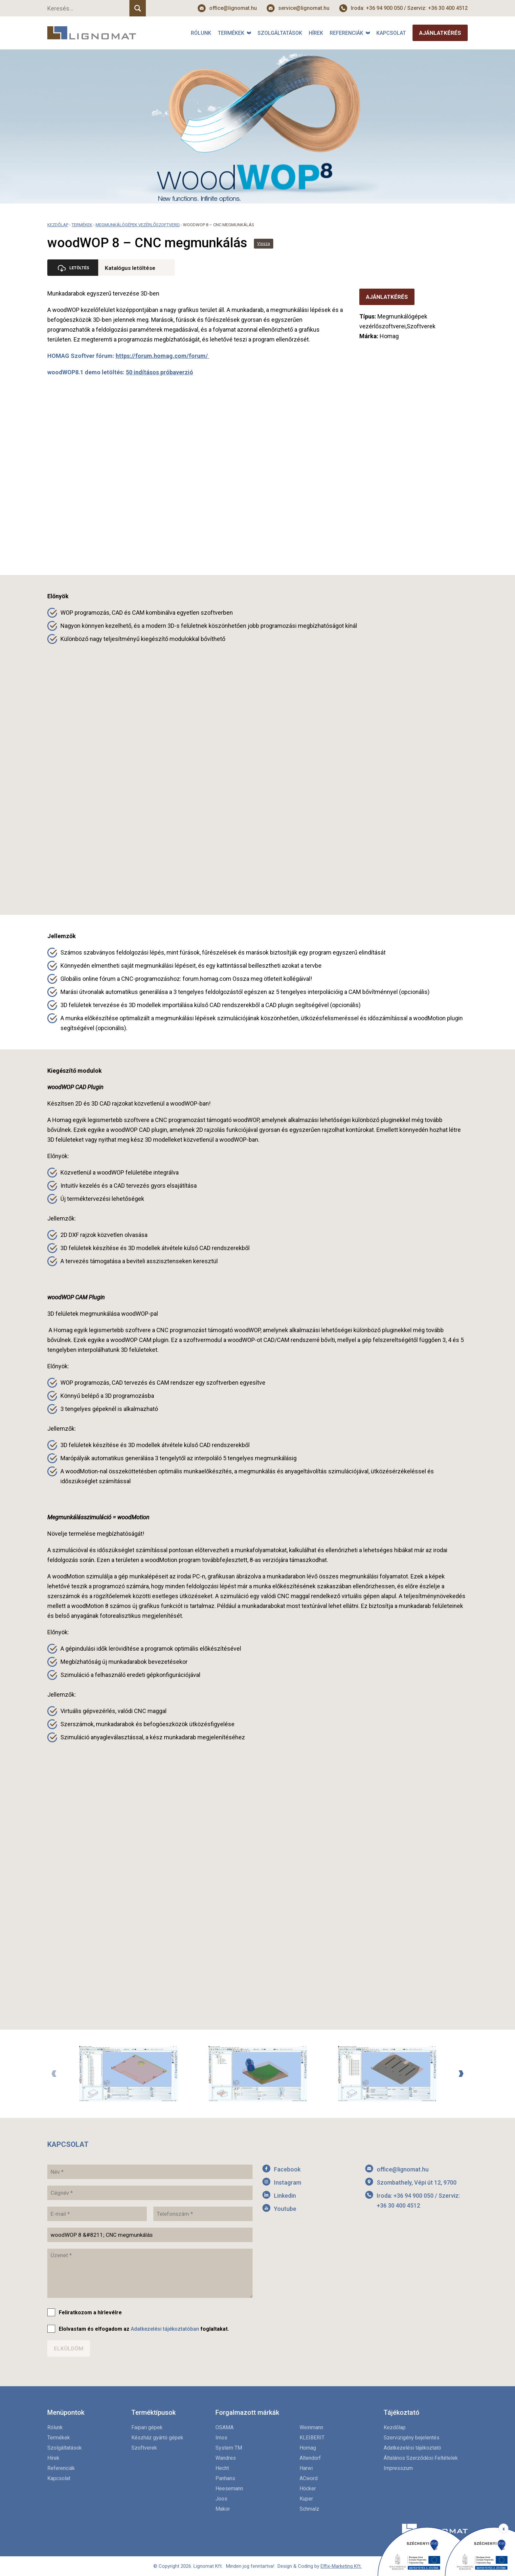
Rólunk (201, 33)
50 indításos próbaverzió (159, 372)
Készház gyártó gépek (157, 2437)
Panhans (225, 2478)
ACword (309, 2478)
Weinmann (311, 2427)
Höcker (308, 2488)
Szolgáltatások (280, 33)
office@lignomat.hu (233, 8)
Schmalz (309, 2509)
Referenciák (346, 33)
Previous (53, 2073)
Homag (308, 2448)
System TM (228, 2448)
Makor (222, 2509)
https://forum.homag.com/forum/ (162, 355)
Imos (221, 2437)
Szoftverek (144, 2448)
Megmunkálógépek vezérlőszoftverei (138, 224)
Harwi (306, 2468)
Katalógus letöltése (131, 268)
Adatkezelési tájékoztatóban (165, 2329)
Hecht (222, 2468)
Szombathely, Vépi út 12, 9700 (417, 2182)
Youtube (285, 2208)
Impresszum (398, 2468)
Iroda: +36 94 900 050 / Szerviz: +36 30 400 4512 (409, 8)
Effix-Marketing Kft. (341, 2566)
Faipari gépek (147, 2427)
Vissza (263, 243)
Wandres (225, 2458)
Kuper (306, 2499)
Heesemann (229, 2488)
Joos (221, 2499)
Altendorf (310, 2458)
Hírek (316, 33)
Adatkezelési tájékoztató (412, 2448)
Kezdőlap (57, 224)
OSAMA (224, 2427)
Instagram (287, 2182)
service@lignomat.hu (303, 8)
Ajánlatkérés (440, 33)
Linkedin (285, 2195)
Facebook (287, 2169)
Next (461, 2073)
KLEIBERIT (312, 2437)
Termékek (231, 33)
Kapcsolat (391, 33)
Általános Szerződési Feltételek (421, 2458)
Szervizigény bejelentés (411, 2437)
